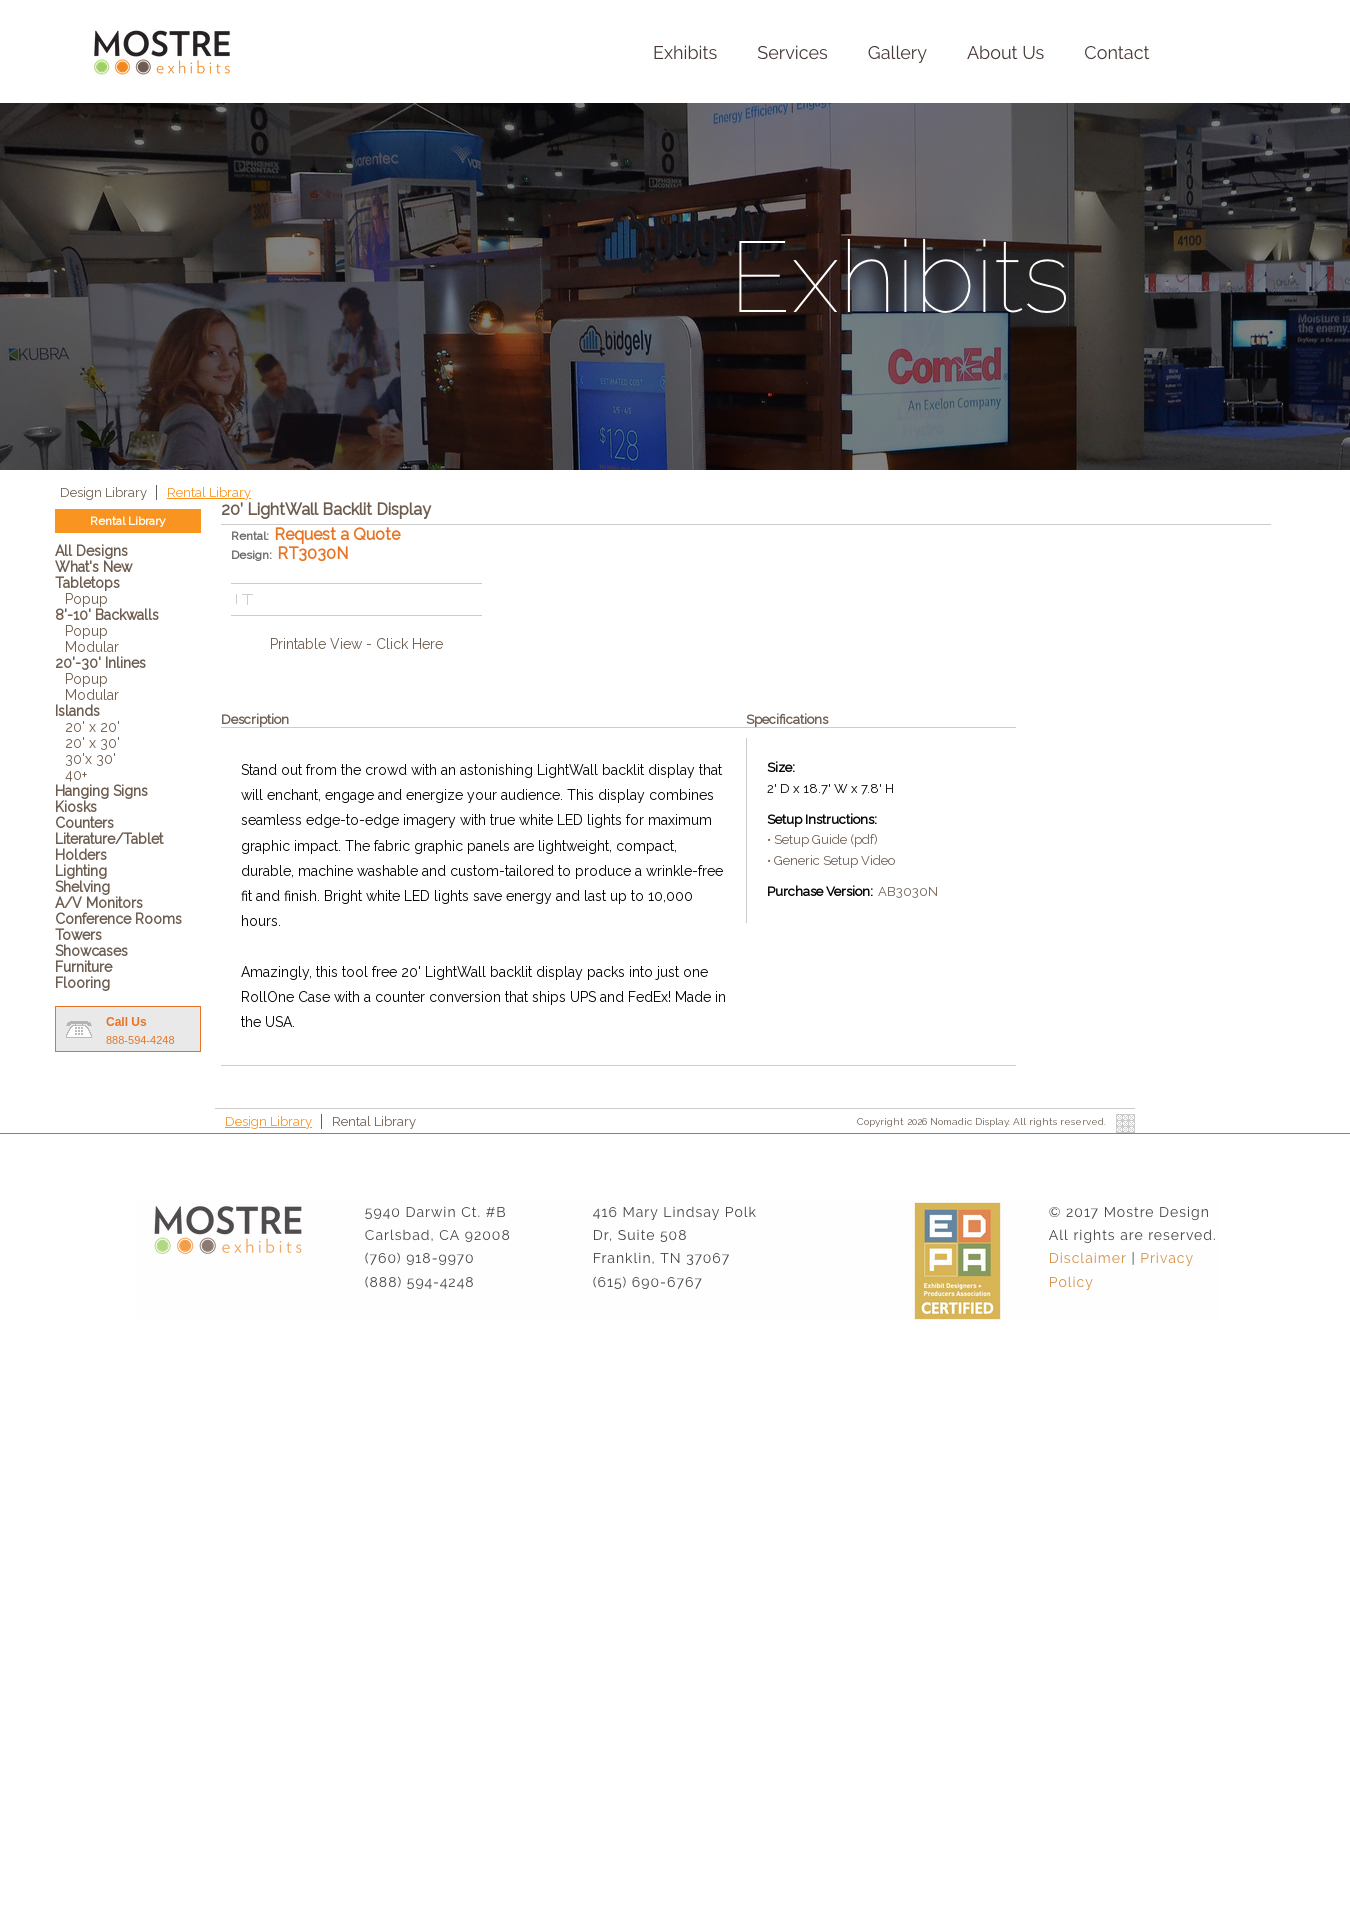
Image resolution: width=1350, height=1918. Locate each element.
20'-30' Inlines (100, 663)
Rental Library (209, 492)
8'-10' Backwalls (107, 615)
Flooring (82, 983)
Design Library (105, 492)
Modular (92, 647)
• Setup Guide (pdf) (822, 839)
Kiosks (76, 807)
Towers (78, 935)
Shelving (82, 887)
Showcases (91, 951)
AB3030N (908, 891)
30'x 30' (90, 759)
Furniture (83, 967)
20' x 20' (92, 727)
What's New (93, 567)
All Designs (91, 551)
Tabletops (87, 583)
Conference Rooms (118, 919)
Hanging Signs (101, 791)
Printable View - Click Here (356, 644)
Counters (84, 823)
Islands (77, 711)
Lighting (81, 871)
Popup (86, 599)
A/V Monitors (99, 903)
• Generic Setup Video (831, 860)
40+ (76, 775)
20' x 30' (92, 743)
